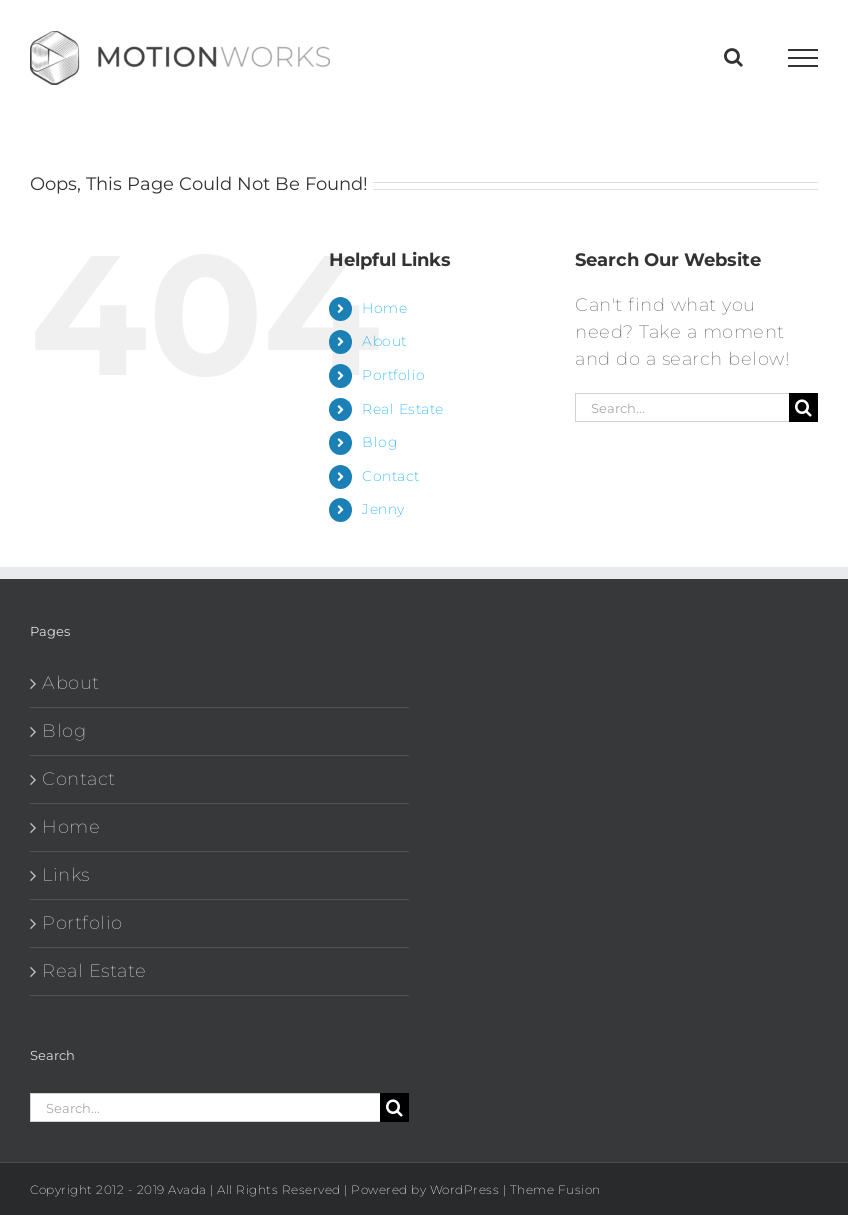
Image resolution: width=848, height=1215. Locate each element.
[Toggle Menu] (803, 58)
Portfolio (394, 375)
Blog (380, 442)
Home (384, 308)
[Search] (803, 407)
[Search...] (682, 407)
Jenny (383, 509)
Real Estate (403, 409)
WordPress (465, 1189)
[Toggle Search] (734, 57)
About (384, 341)
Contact (391, 476)
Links (66, 875)
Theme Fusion (555, 1189)
